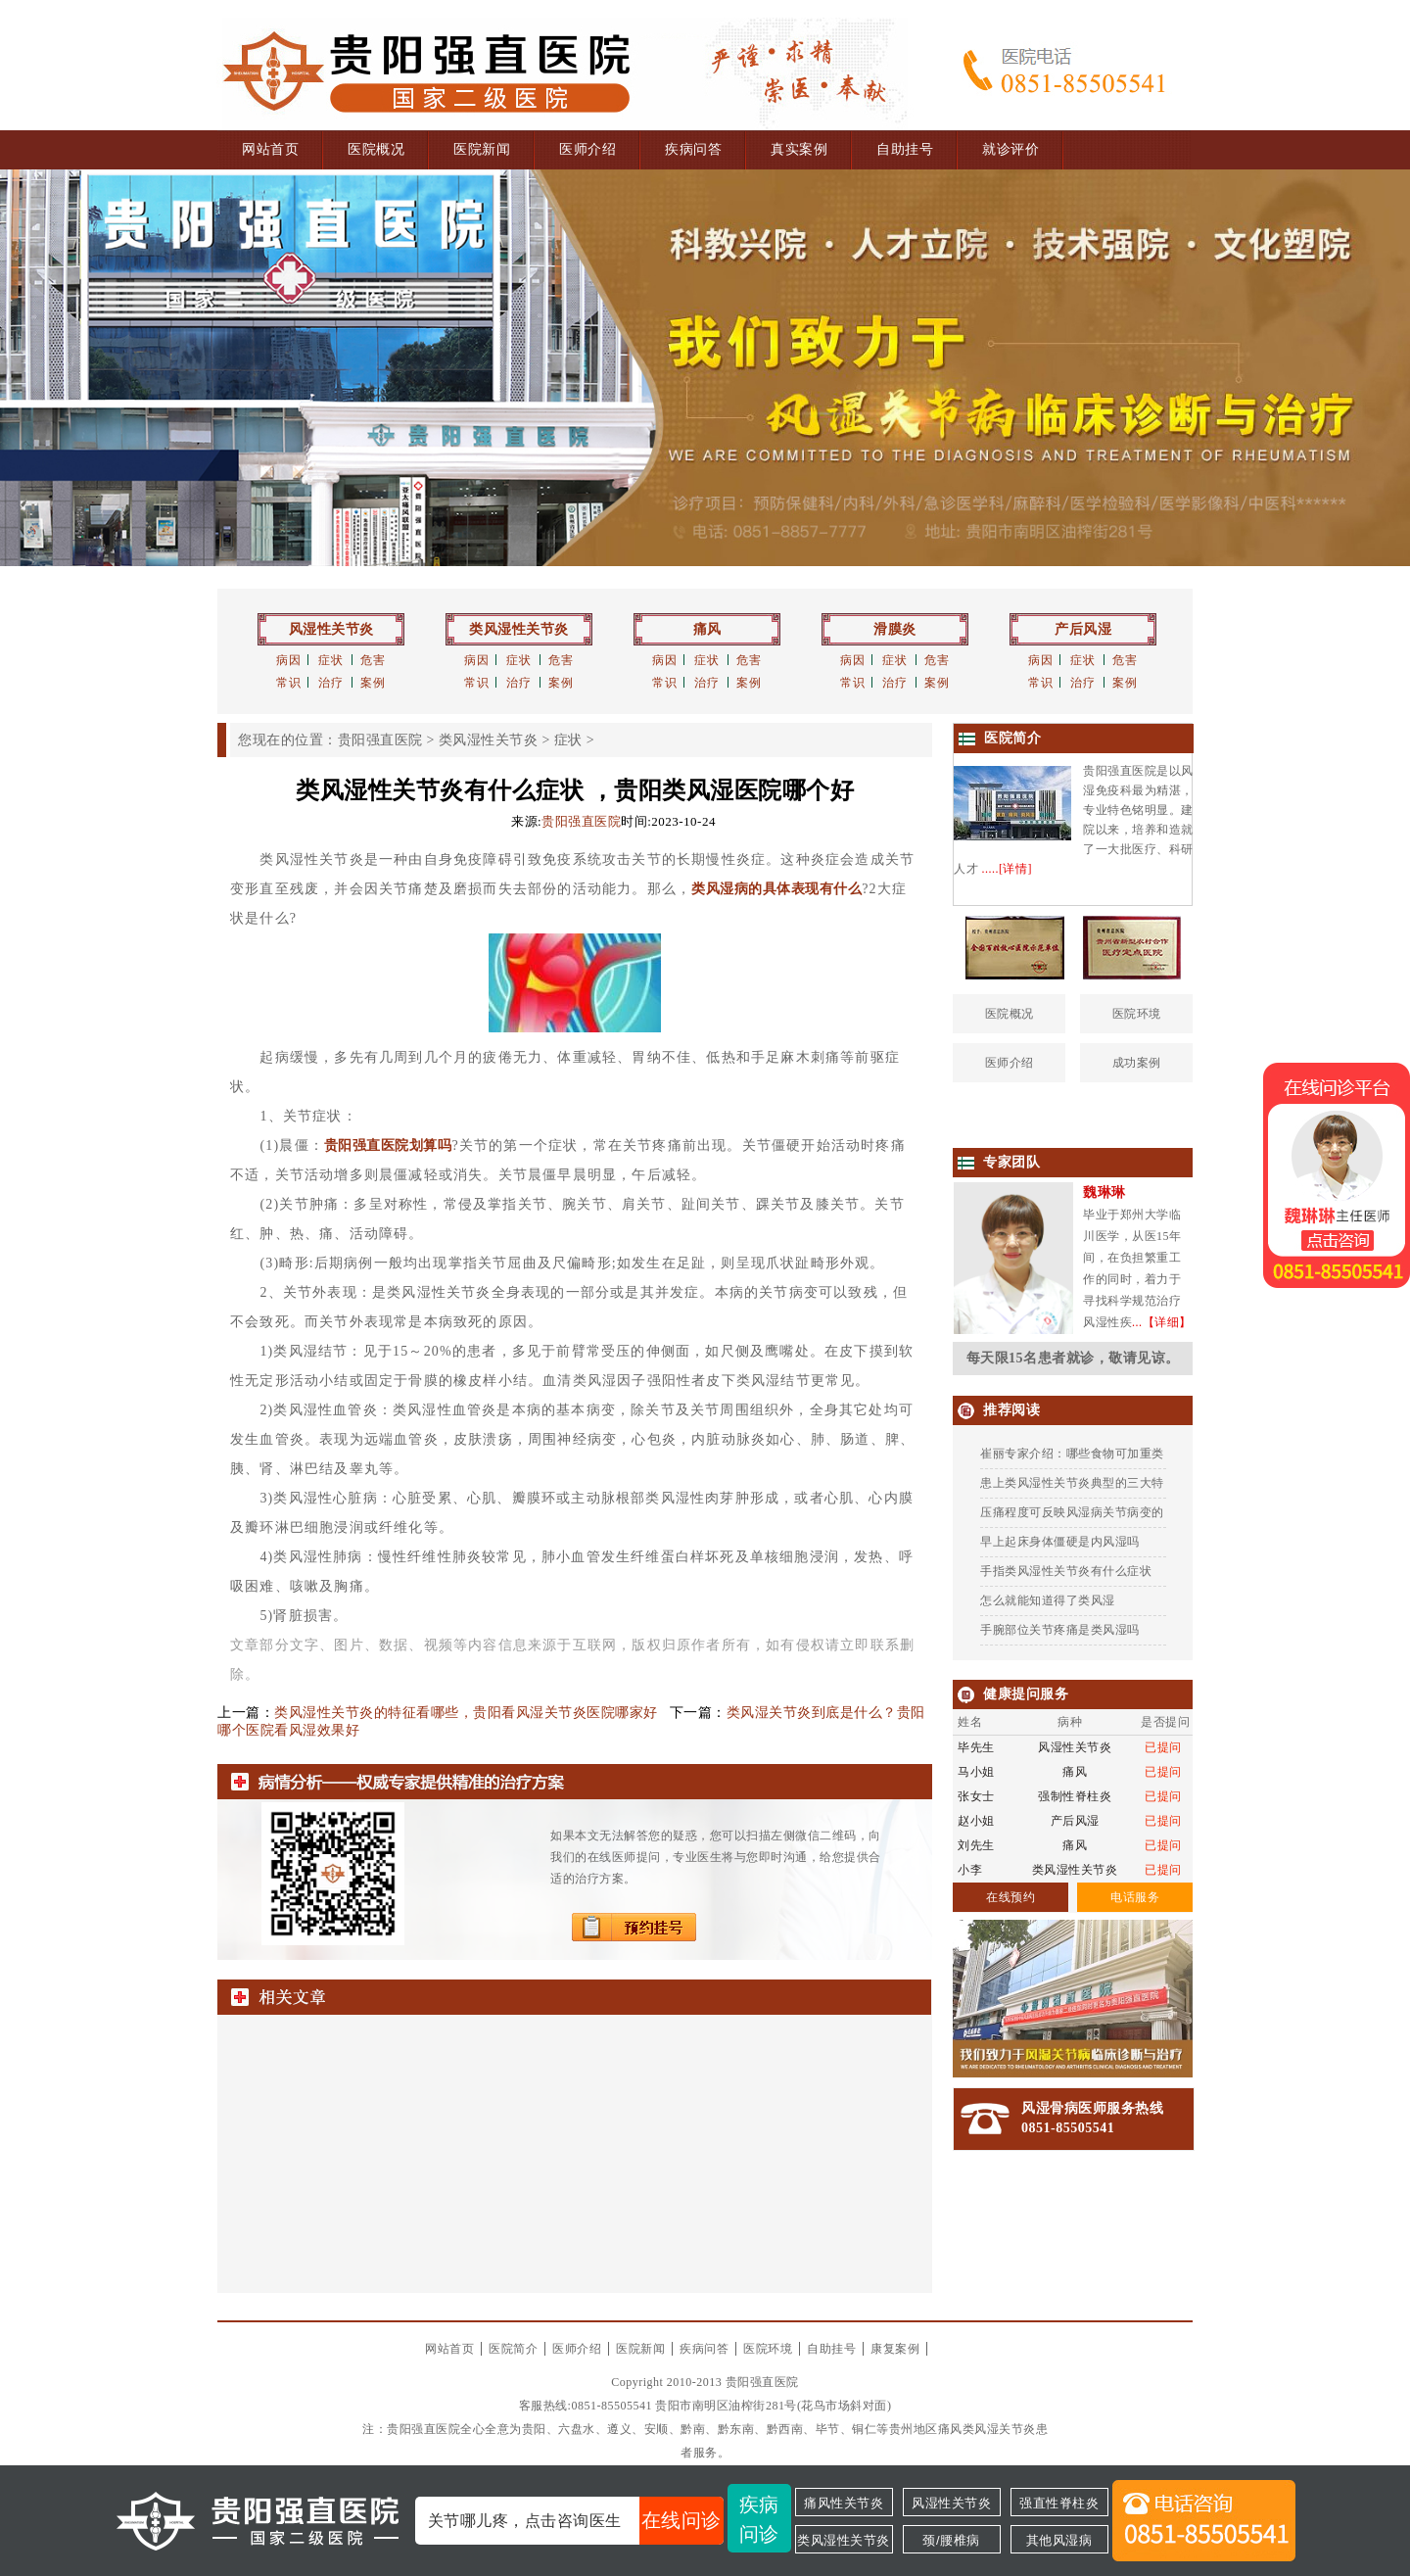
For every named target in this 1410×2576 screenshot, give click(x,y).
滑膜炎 (894, 629)
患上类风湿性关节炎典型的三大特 (1072, 1483)
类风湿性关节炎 (519, 629)
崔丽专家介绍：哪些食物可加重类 (1072, 1453)
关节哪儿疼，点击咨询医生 (576, 2521)
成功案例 (1136, 1063)
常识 (288, 683)
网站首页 (270, 149)
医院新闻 (481, 149)
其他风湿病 (1059, 2540)
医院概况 (376, 149)
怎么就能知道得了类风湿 (1047, 1600)
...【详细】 (1162, 1322)
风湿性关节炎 (331, 629)
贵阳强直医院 (380, 740)
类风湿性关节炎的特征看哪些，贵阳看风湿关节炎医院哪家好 (466, 1712)
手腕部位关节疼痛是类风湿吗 (1060, 1630)
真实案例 (799, 149)
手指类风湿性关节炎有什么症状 (1066, 1571)
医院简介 (513, 2349)
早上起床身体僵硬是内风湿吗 (1060, 1542)
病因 (288, 660)
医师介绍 (587, 149)
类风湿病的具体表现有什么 (776, 889)
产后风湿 (1083, 629)
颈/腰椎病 (950, 2540)
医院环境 (1136, 1014)
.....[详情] (1007, 869)
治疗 (330, 683)
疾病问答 (693, 149)
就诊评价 (1010, 149)
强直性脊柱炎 (1059, 2503)
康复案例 (894, 2349)
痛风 (707, 629)
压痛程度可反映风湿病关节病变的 (1072, 1512)
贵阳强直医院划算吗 (388, 1145)
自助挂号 (904, 149)
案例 (372, 683)
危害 (372, 660)
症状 (330, 660)
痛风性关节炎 (843, 2503)
